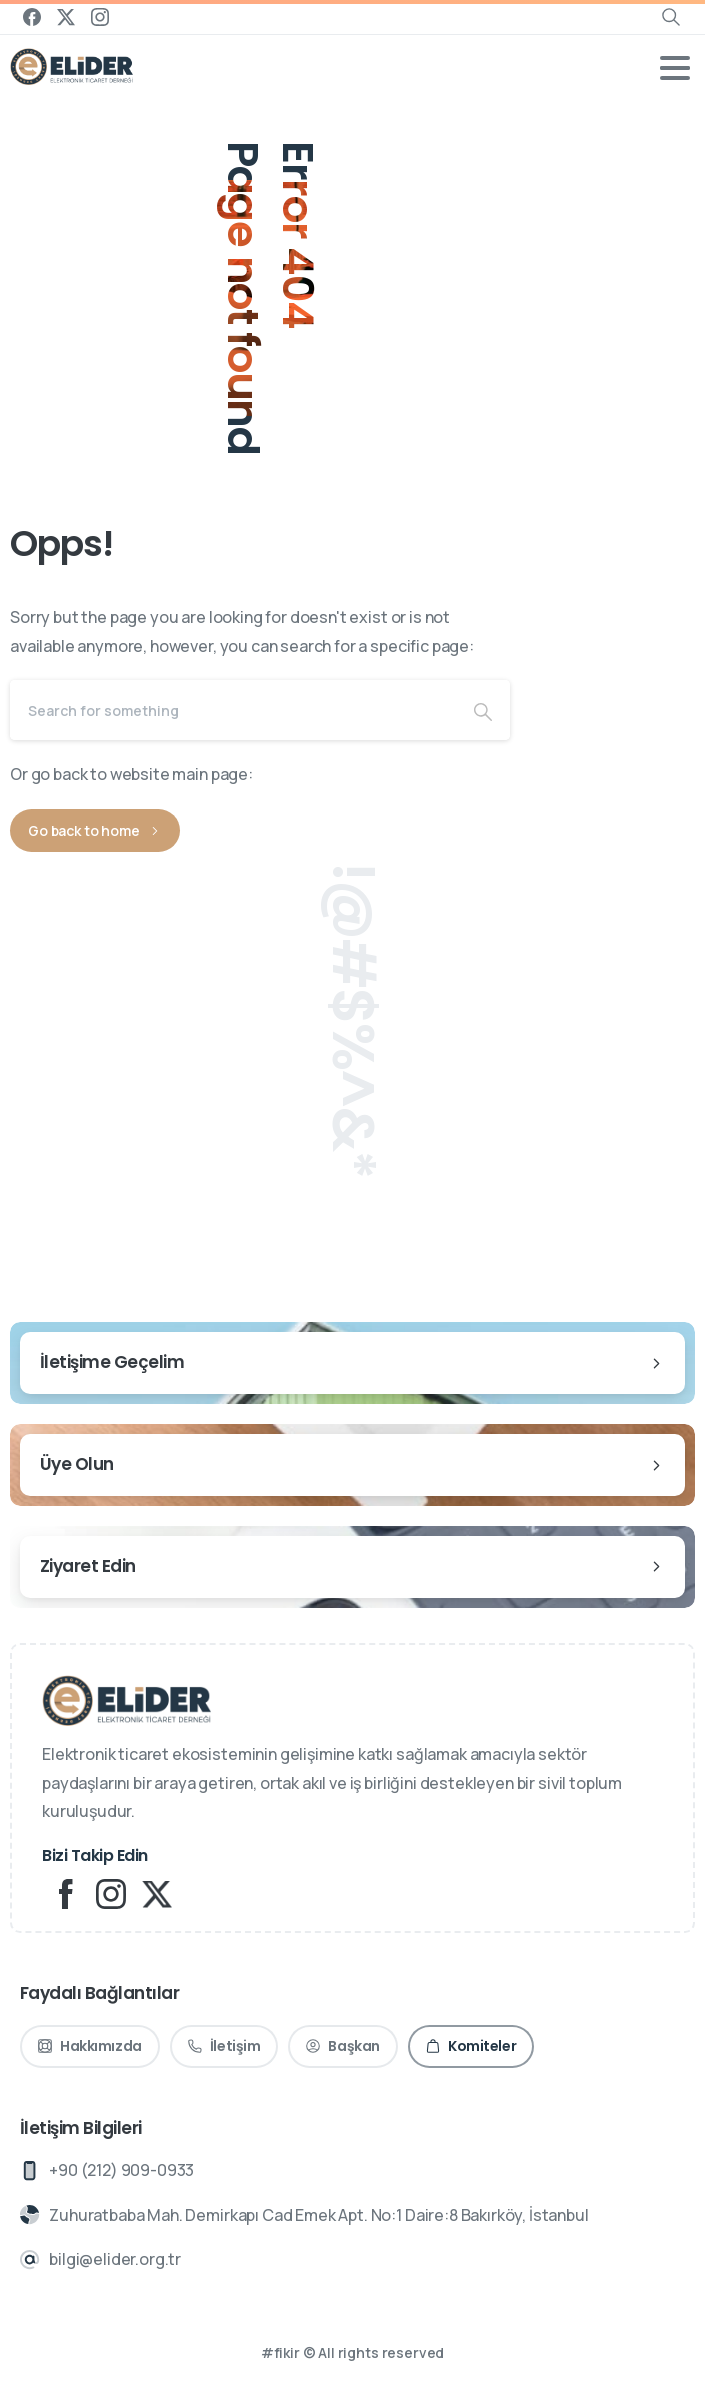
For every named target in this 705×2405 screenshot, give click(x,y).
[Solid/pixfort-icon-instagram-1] (111, 1892)
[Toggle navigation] (675, 68)
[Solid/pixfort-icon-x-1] (157, 1892)
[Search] (233, 710)
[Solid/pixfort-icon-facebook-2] (65, 1892)
